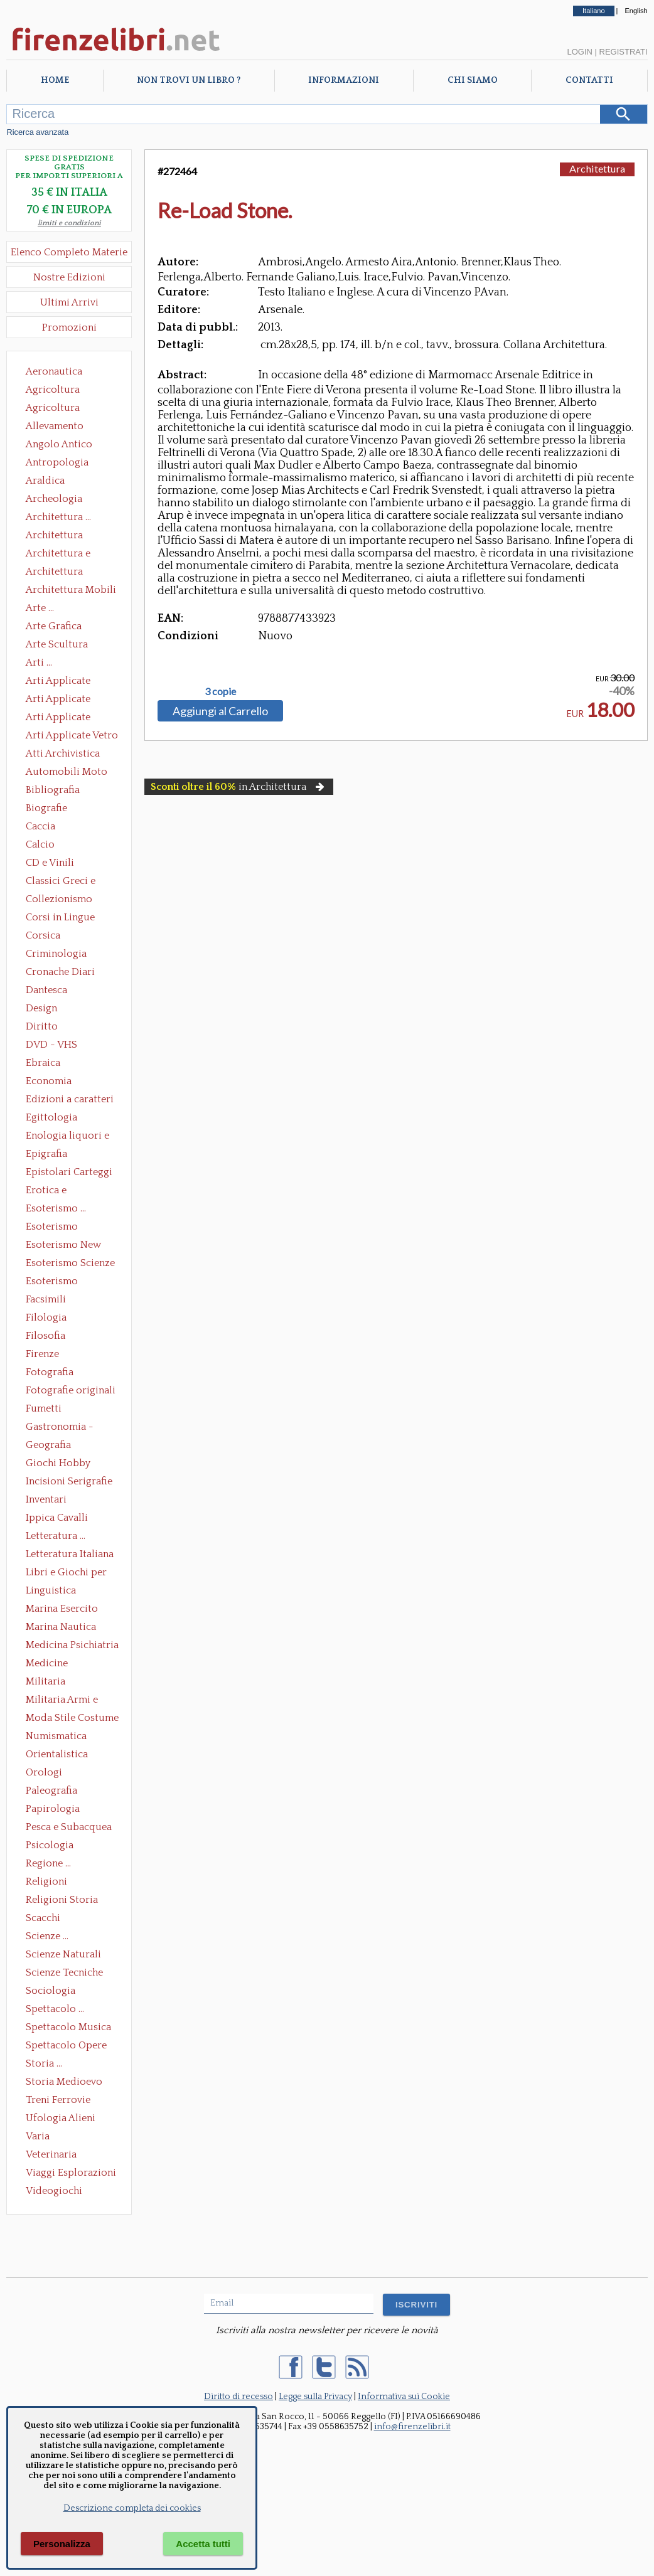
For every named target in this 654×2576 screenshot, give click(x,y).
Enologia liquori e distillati (67, 1137)
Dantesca (46, 990)
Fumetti (44, 1408)
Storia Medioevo (64, 2081)
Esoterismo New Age (63, 1246)
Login (579, 51)
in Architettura (238, 786)
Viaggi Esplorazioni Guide (71, 2174)
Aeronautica (54, 371)
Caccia (40, 826)
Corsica (43, 935)
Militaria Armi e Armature (62, 1701)
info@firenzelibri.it (412, 2427)
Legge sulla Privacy (315, 2397)
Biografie (46, 808)
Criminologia (56, 953)
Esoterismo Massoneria (52, 1228)
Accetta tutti (203, 2543)
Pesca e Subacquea (69, 1827)
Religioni (46, 1881)
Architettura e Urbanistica (58, 555)
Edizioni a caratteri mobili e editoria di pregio (70, 1100)
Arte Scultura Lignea (57, 645)
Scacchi (43, 1918)
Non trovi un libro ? (188, 80)
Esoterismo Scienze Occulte (70, 1264)
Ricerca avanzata (37, 132)
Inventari (46, 1499)
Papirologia (53, 1808)
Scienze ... (47, 1936)
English (636, 10)
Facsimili (46, 1299)
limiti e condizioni (69, 223)
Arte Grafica (54, 626)
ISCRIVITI (416, 2304)
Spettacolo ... (55, 2008)
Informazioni (343, 80)
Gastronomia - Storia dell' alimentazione (60, 1428)
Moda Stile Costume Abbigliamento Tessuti (72, 1719)
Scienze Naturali (63, 1954)
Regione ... (48, 1863)
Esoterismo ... (56, 1208)
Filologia (46, 1317)
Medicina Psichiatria (72, 1645)
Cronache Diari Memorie (60, 973)
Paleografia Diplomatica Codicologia (54, 1792)
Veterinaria (51, 2154)
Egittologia (51, 1117)
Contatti (589, 80)
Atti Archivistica (63, 753)
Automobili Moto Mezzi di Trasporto (70, 773)
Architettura (597, 168)
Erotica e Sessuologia (53, 1191)
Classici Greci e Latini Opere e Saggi (71, 882)
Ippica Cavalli (57, 1517)
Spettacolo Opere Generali (66, 2046)
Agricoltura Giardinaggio (56, 409)
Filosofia (45, 1335)
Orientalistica (57, 1754)
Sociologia (50, 1990)
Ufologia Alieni (60, 2118)
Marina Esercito (62, 1608)
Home (55, 80)
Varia (38, 2136)
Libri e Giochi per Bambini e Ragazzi (67, 1573)
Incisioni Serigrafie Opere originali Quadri (69, 1482)
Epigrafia (46, 1153)
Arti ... (39, 662)
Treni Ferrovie (58, 2099)
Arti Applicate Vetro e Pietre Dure (72, 736)
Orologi (44, 1772)
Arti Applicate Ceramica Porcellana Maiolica (71, 682)
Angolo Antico (59, 444)
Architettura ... (58, 517)
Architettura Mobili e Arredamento (71, 591)
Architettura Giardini (54, 573)
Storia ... (44, 2063)
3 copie (220, 691)
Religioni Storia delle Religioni (62, 1901)
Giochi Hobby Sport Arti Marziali (69, 1464)
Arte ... (40, 608)
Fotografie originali (70, 1390)
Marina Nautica (61, 1626)
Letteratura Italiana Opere (70, 1555)
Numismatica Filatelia (56, 1737)
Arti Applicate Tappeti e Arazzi (63, 718)
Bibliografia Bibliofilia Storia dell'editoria (64, 791)
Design (41, 1008)
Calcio (40, 844)
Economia (49, 1081)
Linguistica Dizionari (51, 1592)
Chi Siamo (473, 80)
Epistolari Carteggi (69, 1172)
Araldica (45, 480)
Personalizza (61, 2543)
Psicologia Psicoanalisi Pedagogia (53, 1846)
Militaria (45, 1681)
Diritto (42, 1026)
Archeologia (54, 498)
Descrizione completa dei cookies (132, 2508)
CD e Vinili (50, 862)
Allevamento (54, 426)
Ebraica (43, 1062)
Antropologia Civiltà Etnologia (64, 464)
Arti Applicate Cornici (58, 700)
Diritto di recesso (238, 2397)
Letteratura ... (55, 1535)
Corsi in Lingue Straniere (60, 918)
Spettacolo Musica (68, 2027)
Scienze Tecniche (64, 1972)
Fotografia (49, 1372)
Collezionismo (59, 899)
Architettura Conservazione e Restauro (63, 536)
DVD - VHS (51, 1044)
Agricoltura (53, 389)
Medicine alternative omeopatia (50, 1664)
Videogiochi (54, 2190)
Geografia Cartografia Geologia (52, 1446)
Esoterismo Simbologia (52, 1282)
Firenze (42, 1354)
